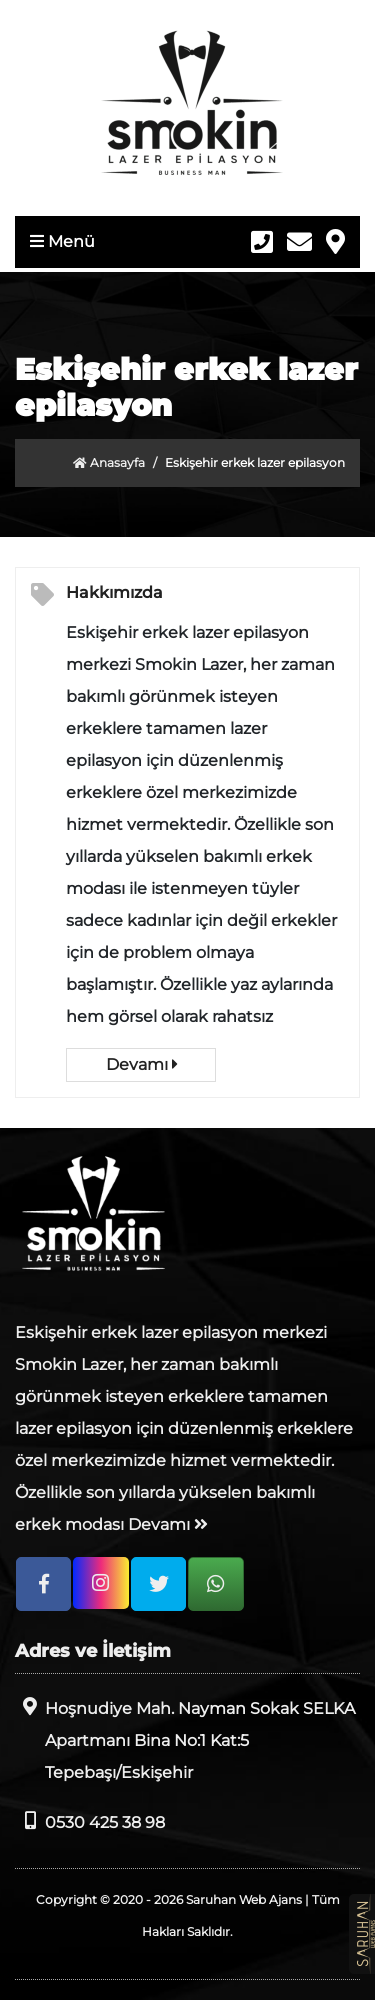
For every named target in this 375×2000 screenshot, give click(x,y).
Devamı (141, 1064)
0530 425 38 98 (90, 1821)
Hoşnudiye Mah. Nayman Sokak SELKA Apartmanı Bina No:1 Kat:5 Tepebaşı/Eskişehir (185, 1739)
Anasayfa (109, 462)
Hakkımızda (114, 592)
